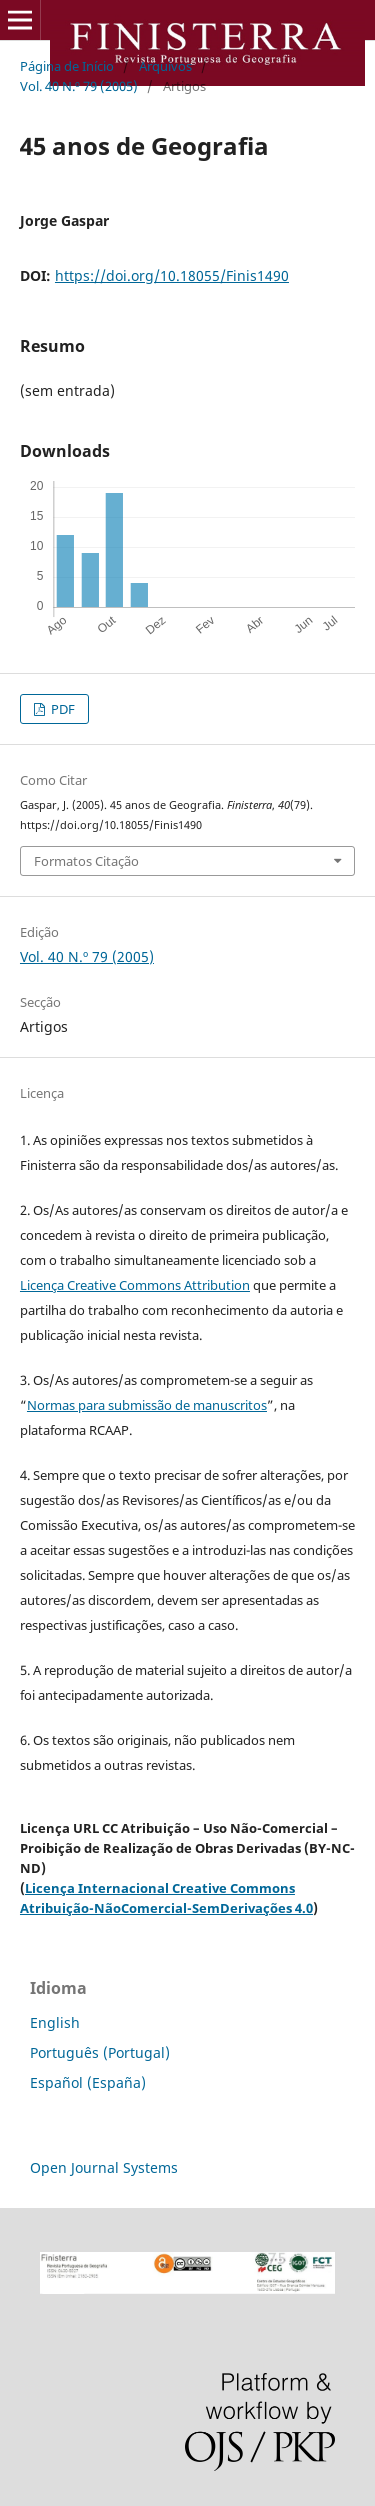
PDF (61, 709)
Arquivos (165, 66)
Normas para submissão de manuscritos (147, 1405)
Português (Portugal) (100, 2052)
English (55, 2022)
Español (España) (88, 2082)
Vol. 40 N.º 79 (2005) (79, 86)
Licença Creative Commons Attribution (135, 1285)
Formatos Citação (86, 861)
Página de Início (67, 66)
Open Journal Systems (104, 2167)
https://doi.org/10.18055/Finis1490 (172, 275)
